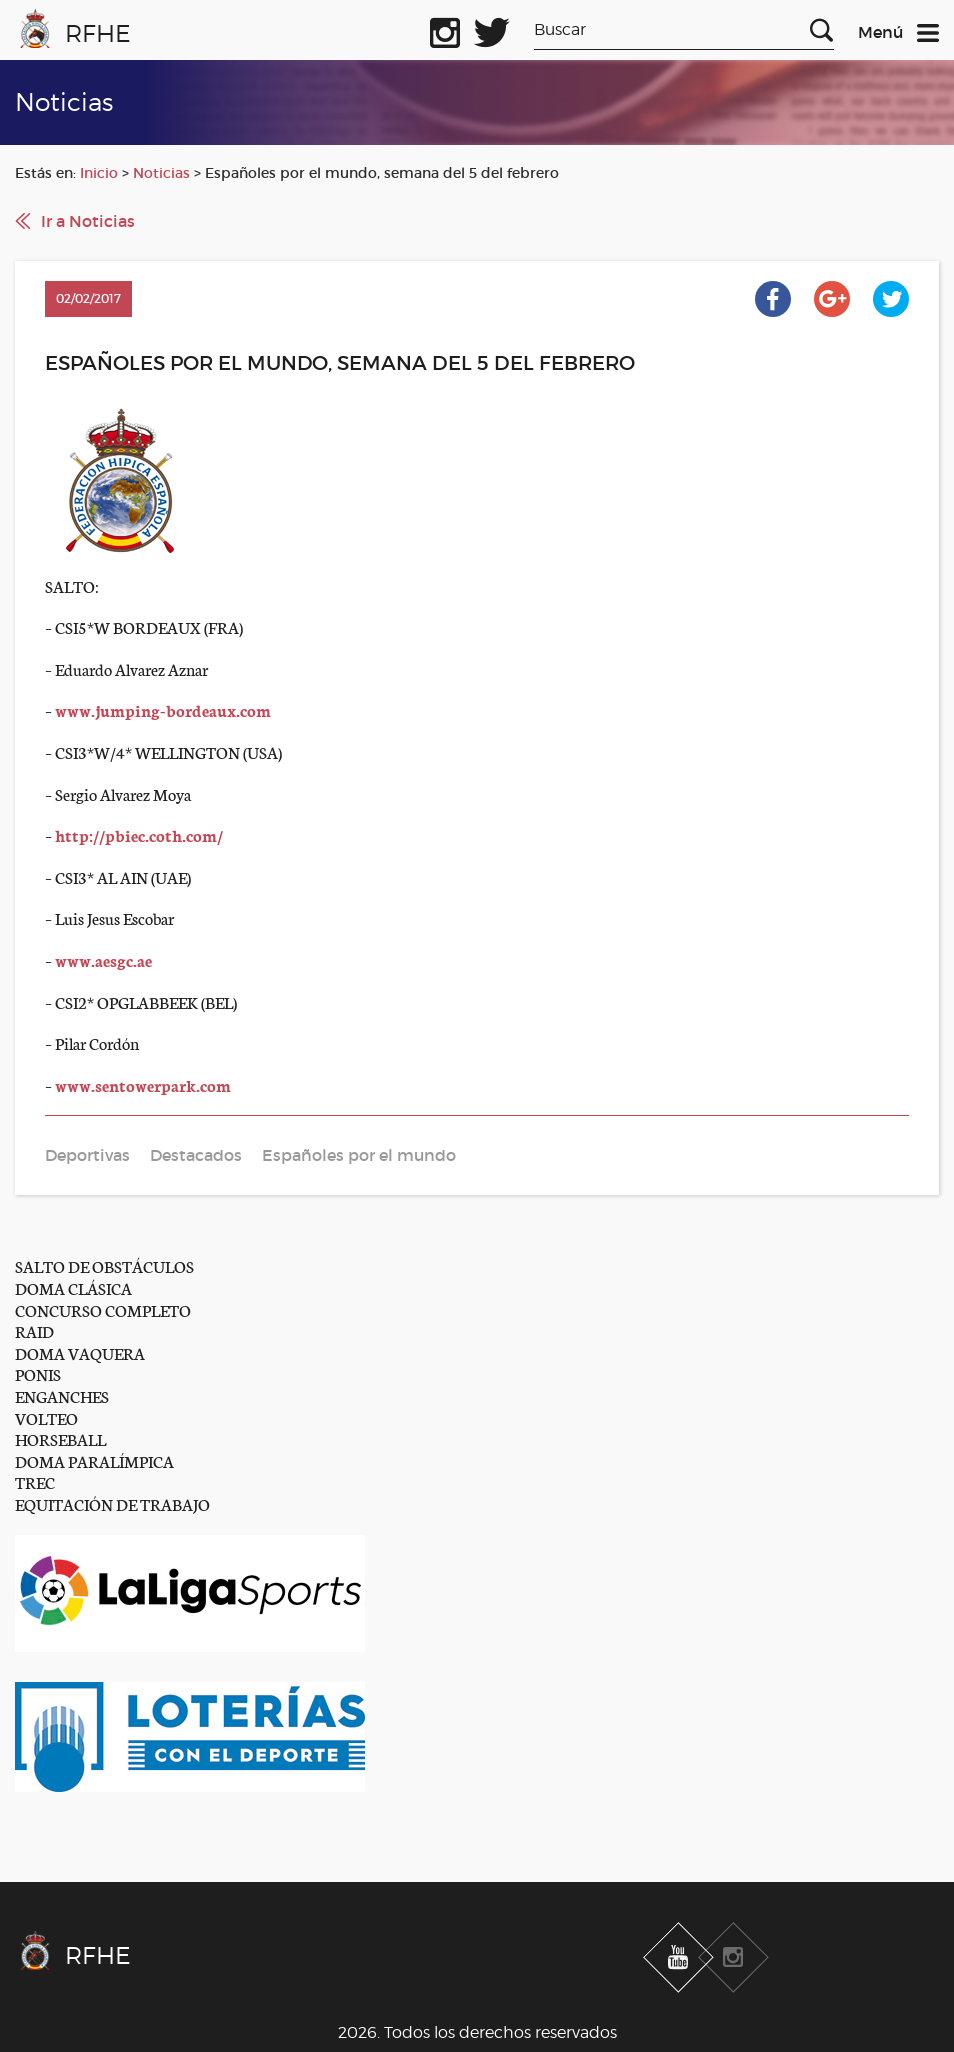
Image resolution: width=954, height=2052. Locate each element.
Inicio (99, 173)
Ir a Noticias (88, 221)
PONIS (38, 1373)
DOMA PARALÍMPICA (94, 1460)
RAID (34, 1330)
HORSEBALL (60, 1438)
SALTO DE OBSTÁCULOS (104, 1265)
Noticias (161, 173)
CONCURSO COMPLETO (103, 1309)
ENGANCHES (62, 1395)
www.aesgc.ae (103, 959)
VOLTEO (46, 1417)
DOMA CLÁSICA (73, 1287)
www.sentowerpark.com (143, 1084)
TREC (35, 1481)
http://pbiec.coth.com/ (139, 834)
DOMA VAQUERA (80, 1352)
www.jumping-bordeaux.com (163, 709)
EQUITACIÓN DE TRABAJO (112, 1503)
